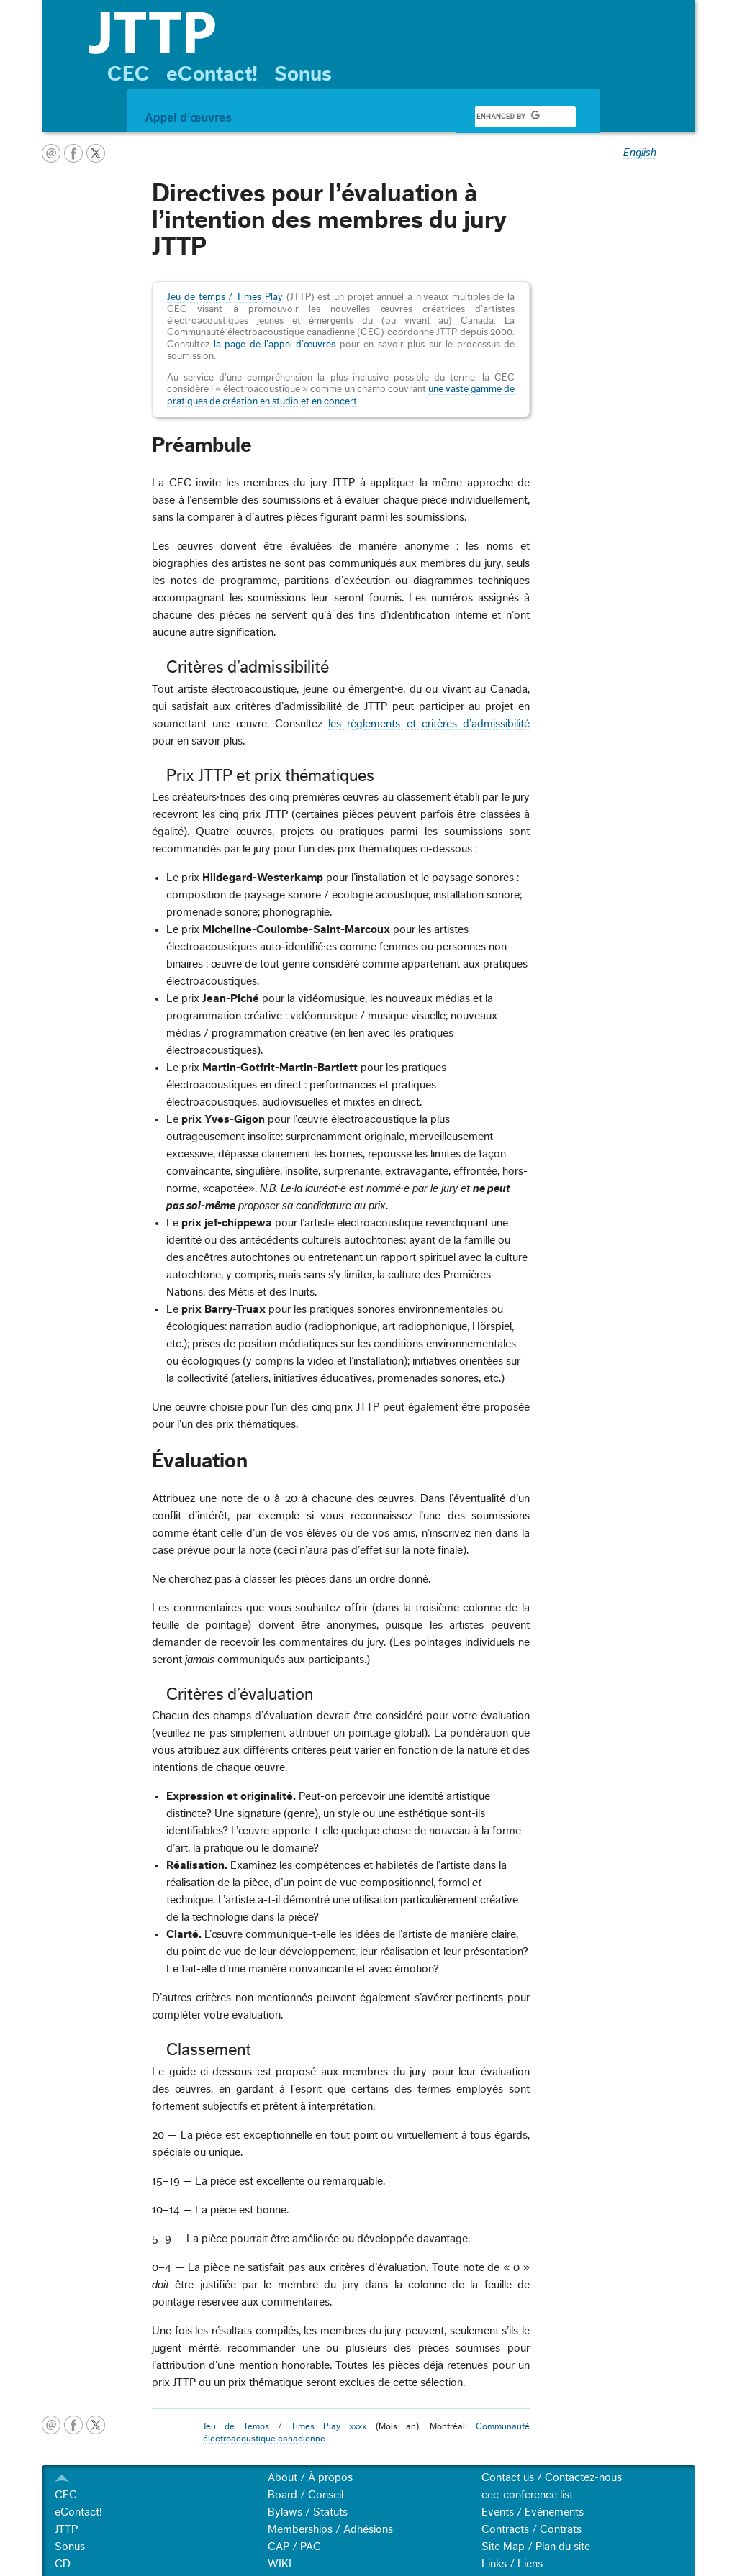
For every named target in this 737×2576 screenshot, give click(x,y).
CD (63, 2564)
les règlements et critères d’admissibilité (429, 723)
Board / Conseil (305, 2494)
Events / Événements (532, 2512)
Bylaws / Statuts (308, 2512)
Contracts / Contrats (531, 2529)
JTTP (66, 2529)
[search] (508, 116)
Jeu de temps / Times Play (225, 297)
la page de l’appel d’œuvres (275, 345)
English (639, 152)
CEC (128, 74)
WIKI (279, 2564)
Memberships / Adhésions (330, 2529)
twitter (95, 153)
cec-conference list (527, 2494)
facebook (73, 153)
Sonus (303, 74)
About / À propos (310, 2477)
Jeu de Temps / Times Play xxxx (285, 2426)
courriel (51, 153)
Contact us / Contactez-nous (551, 2477)
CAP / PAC (294, 2546)
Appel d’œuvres (188, 117)
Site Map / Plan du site (535, 2546)
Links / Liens (512, 2564)
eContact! (212, 74)
